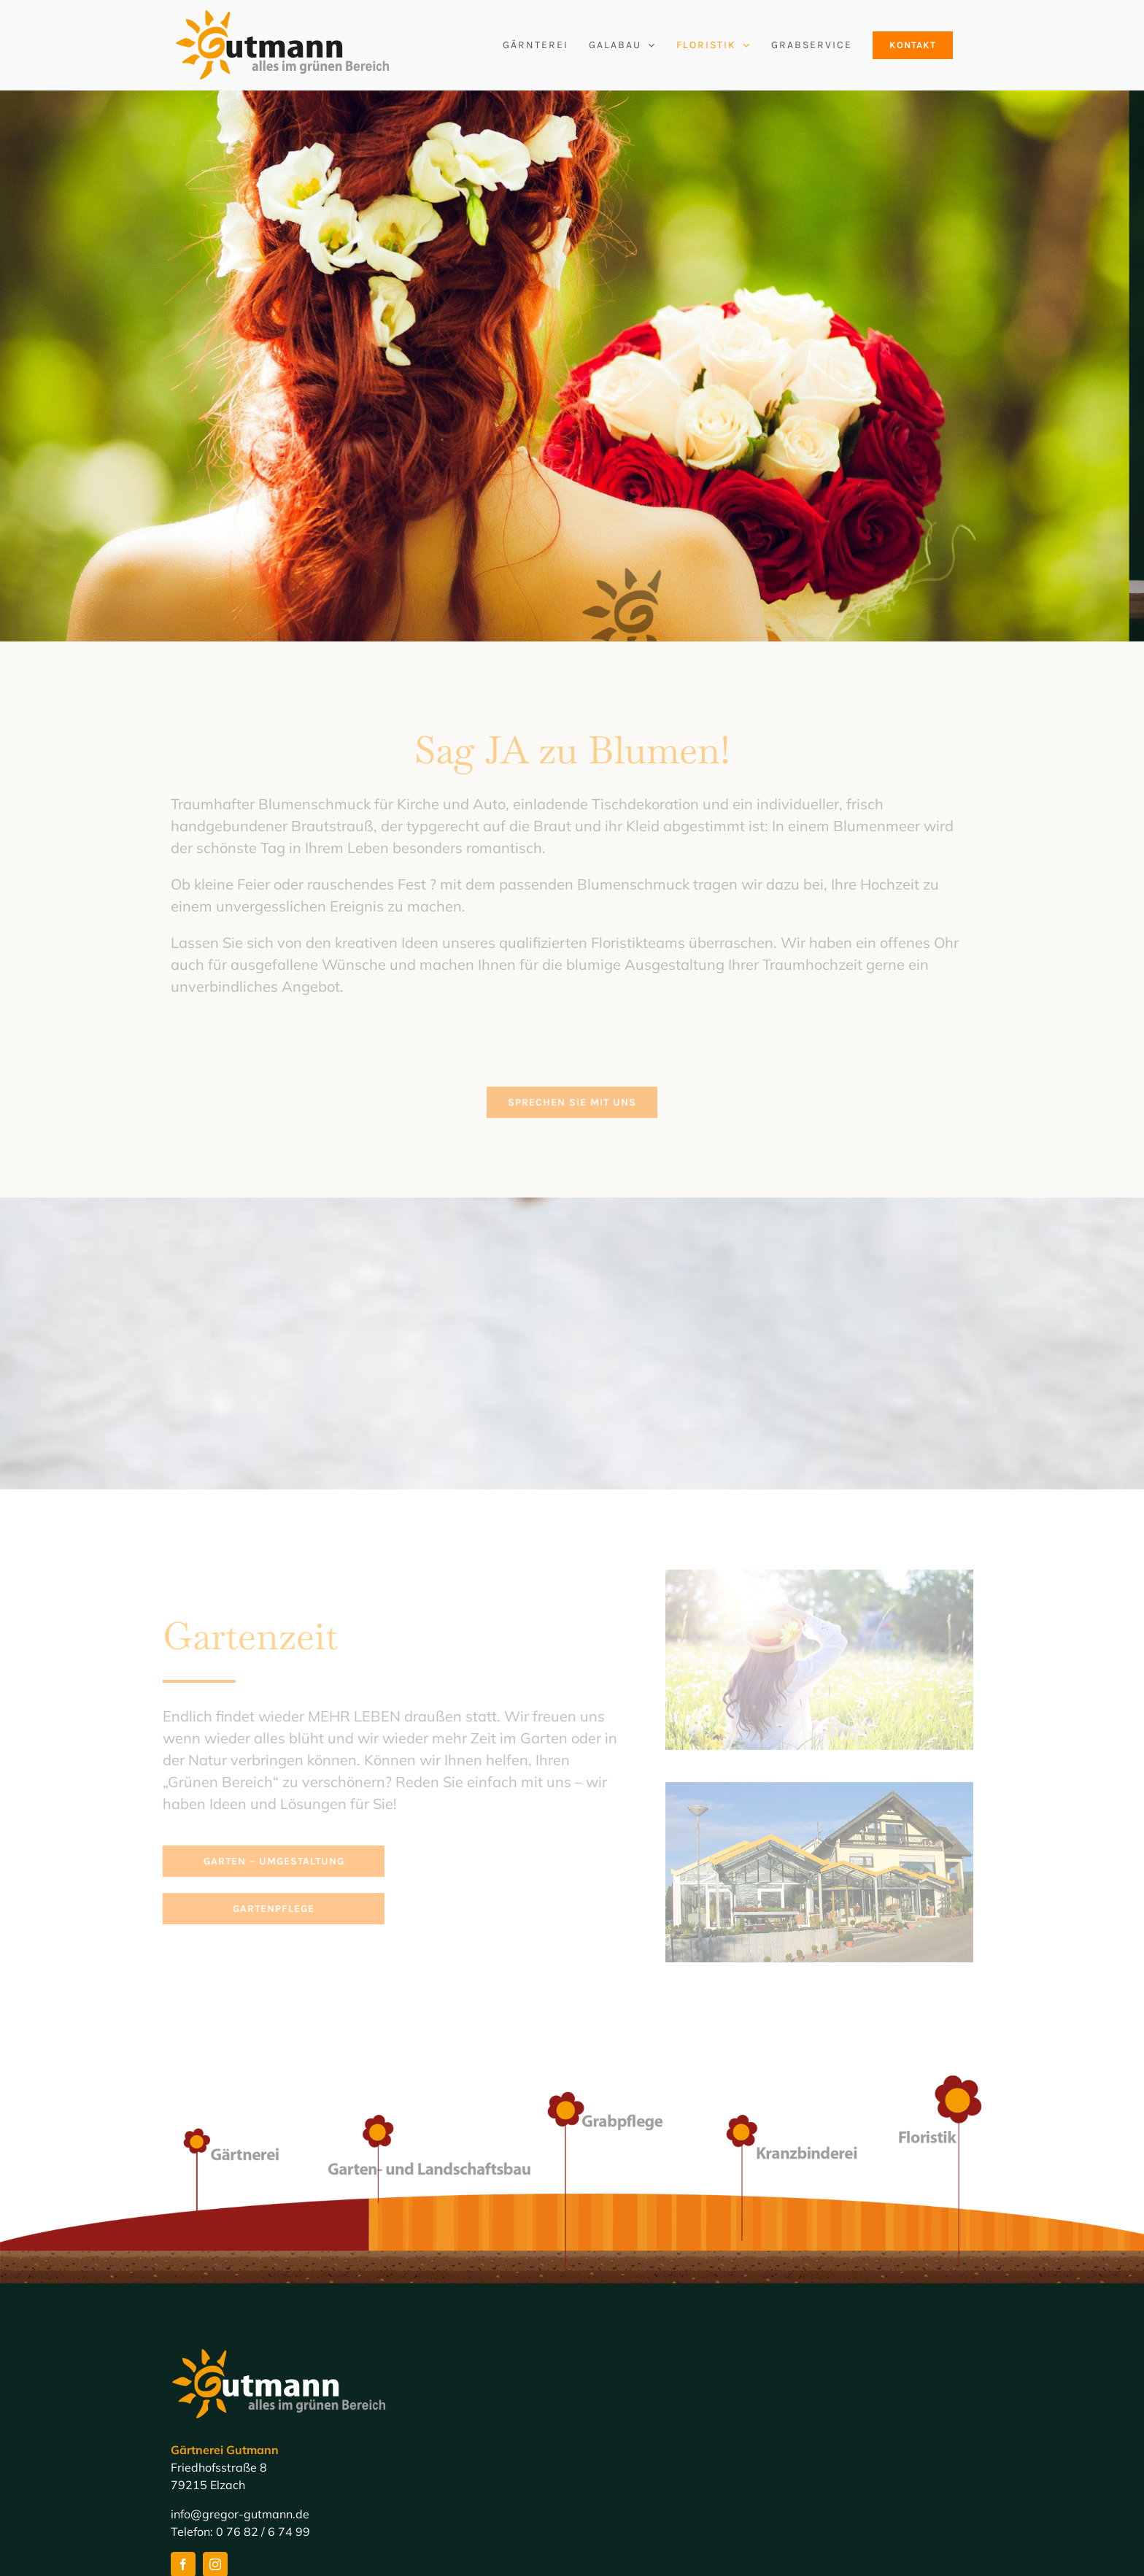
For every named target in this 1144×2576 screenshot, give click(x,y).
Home (599, 2415)
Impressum (613, 2509)
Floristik (604, 2462)
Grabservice (616, 2485)
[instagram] (215, 2348)
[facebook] (183, 2348)
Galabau (606, 2439)
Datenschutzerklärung (643, 2532)
